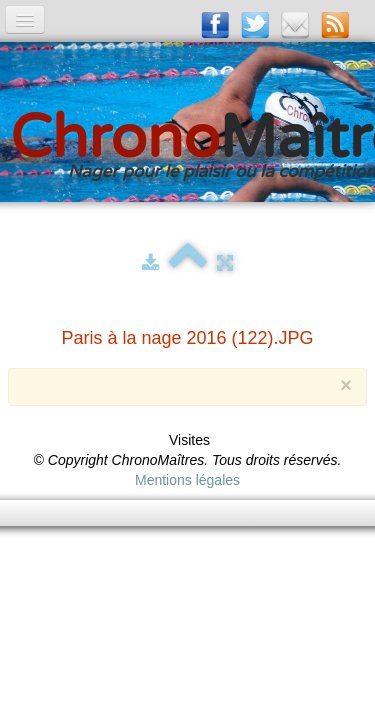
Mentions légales (187, 480)
